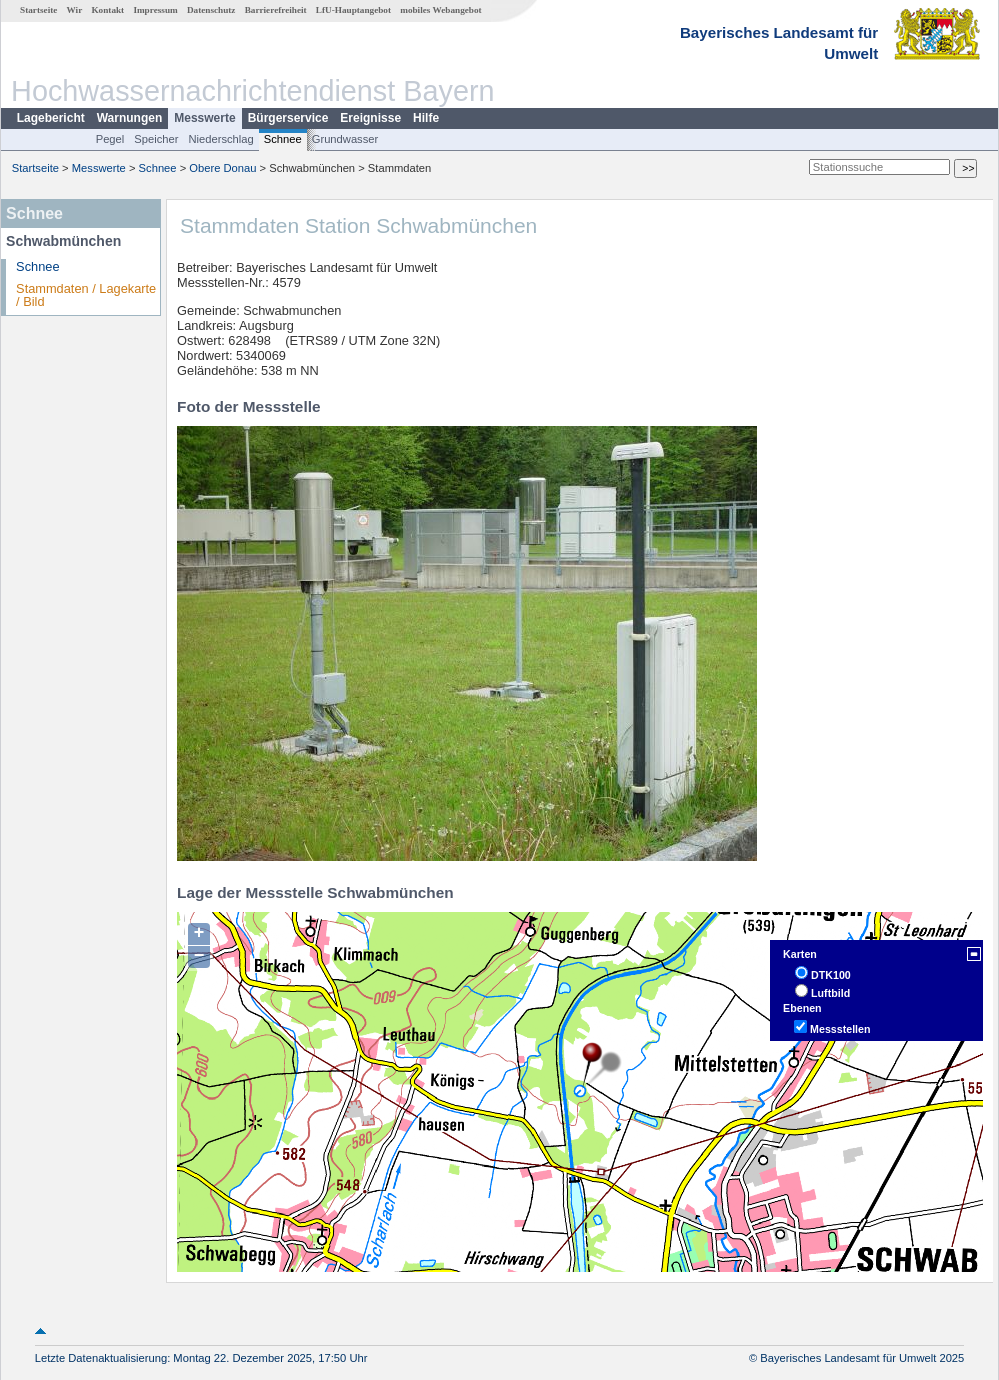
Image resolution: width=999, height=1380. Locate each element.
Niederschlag (220, 139)
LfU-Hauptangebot (353, 10)
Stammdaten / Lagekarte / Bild (86, 295)
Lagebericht (51, 118)
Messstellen (840, 1029)
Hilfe (426, 118)
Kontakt (107, 10)
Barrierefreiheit (276, 10)
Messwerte (204, 118)
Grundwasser (345, 139)
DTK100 (831, 975)
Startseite (38, 10)
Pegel (110, 139)
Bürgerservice (288, 118)
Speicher (156, 139)
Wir (75, 10)
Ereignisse (370, 118)
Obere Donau (222, 168)
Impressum (155, 10)
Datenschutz (211, 10)
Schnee (283, 139)
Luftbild (830, 993)
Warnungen (130, 118)
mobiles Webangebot (440, 10)
